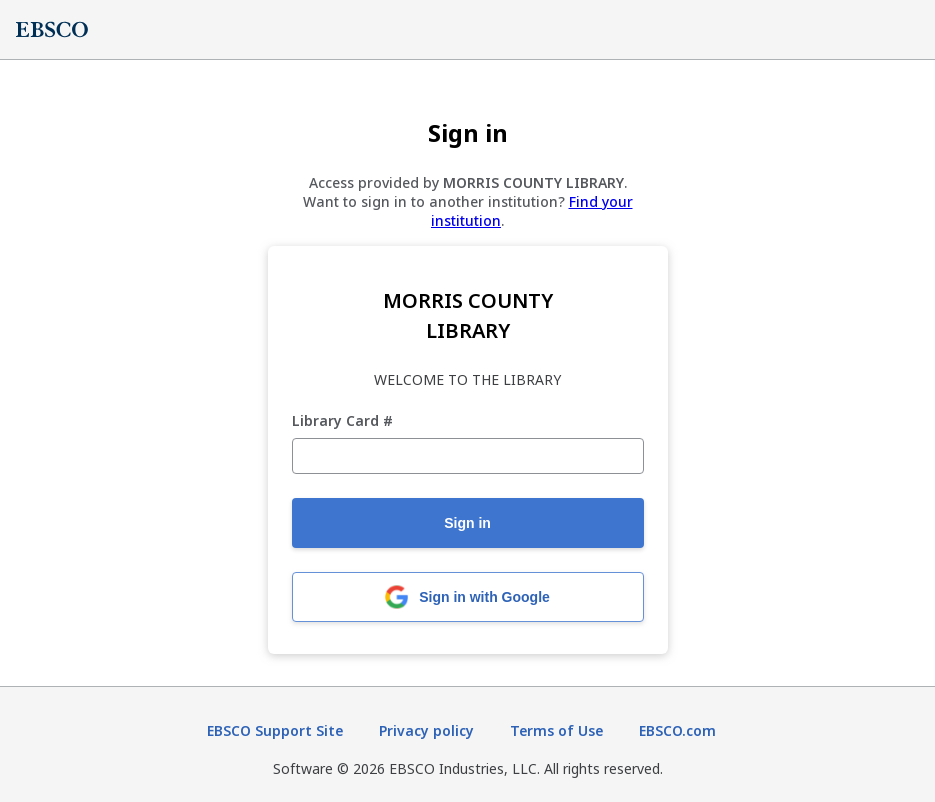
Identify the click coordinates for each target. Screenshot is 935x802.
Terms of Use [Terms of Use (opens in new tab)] (556, 730)
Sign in (467, 523)
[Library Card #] (468, 456)
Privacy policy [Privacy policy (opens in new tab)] (426, 730)
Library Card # (342, 421)
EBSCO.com (677, 730)
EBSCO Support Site (275, 730)
